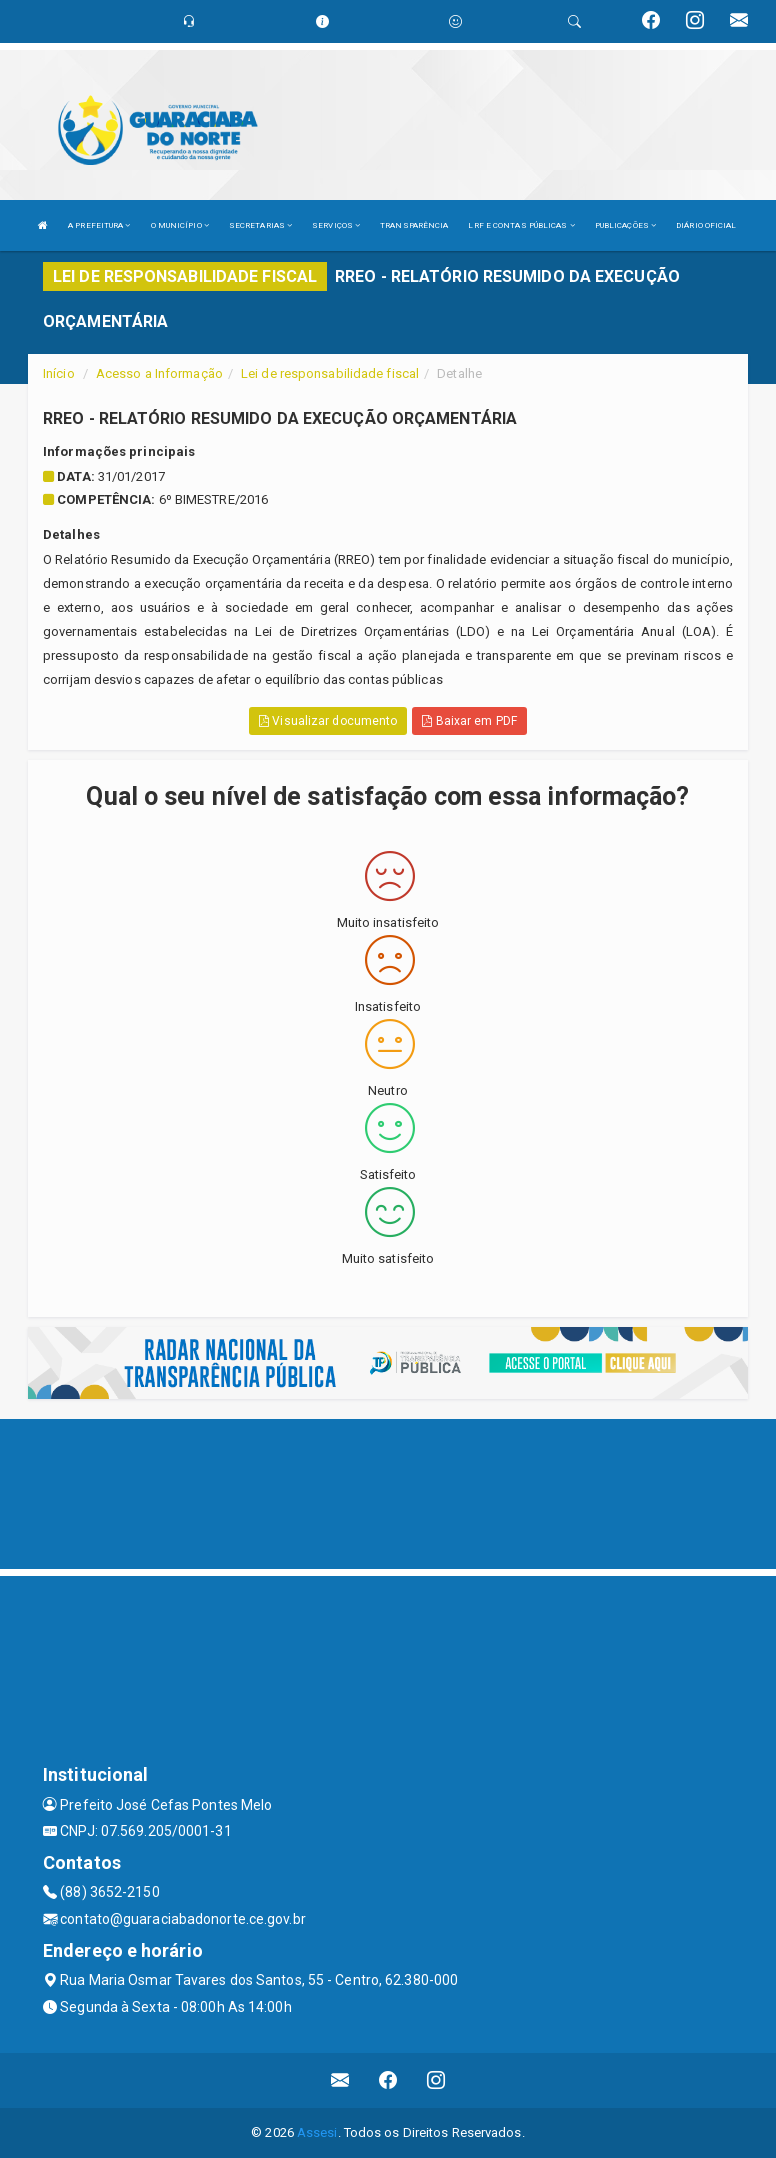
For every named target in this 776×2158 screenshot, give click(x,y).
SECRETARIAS (260, 225)
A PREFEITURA (99, 225)
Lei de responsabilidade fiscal (330, 373)
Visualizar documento (328, 721)
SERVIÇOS (336, 225)
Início (59, 373)
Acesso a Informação (159, 373)
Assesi (317, 2132)
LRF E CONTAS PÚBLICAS (521, 225)
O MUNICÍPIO (180, 225)
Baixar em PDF (469, 721)
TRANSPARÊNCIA (414, 225)
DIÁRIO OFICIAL (706, 225)
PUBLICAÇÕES (625, 225)
